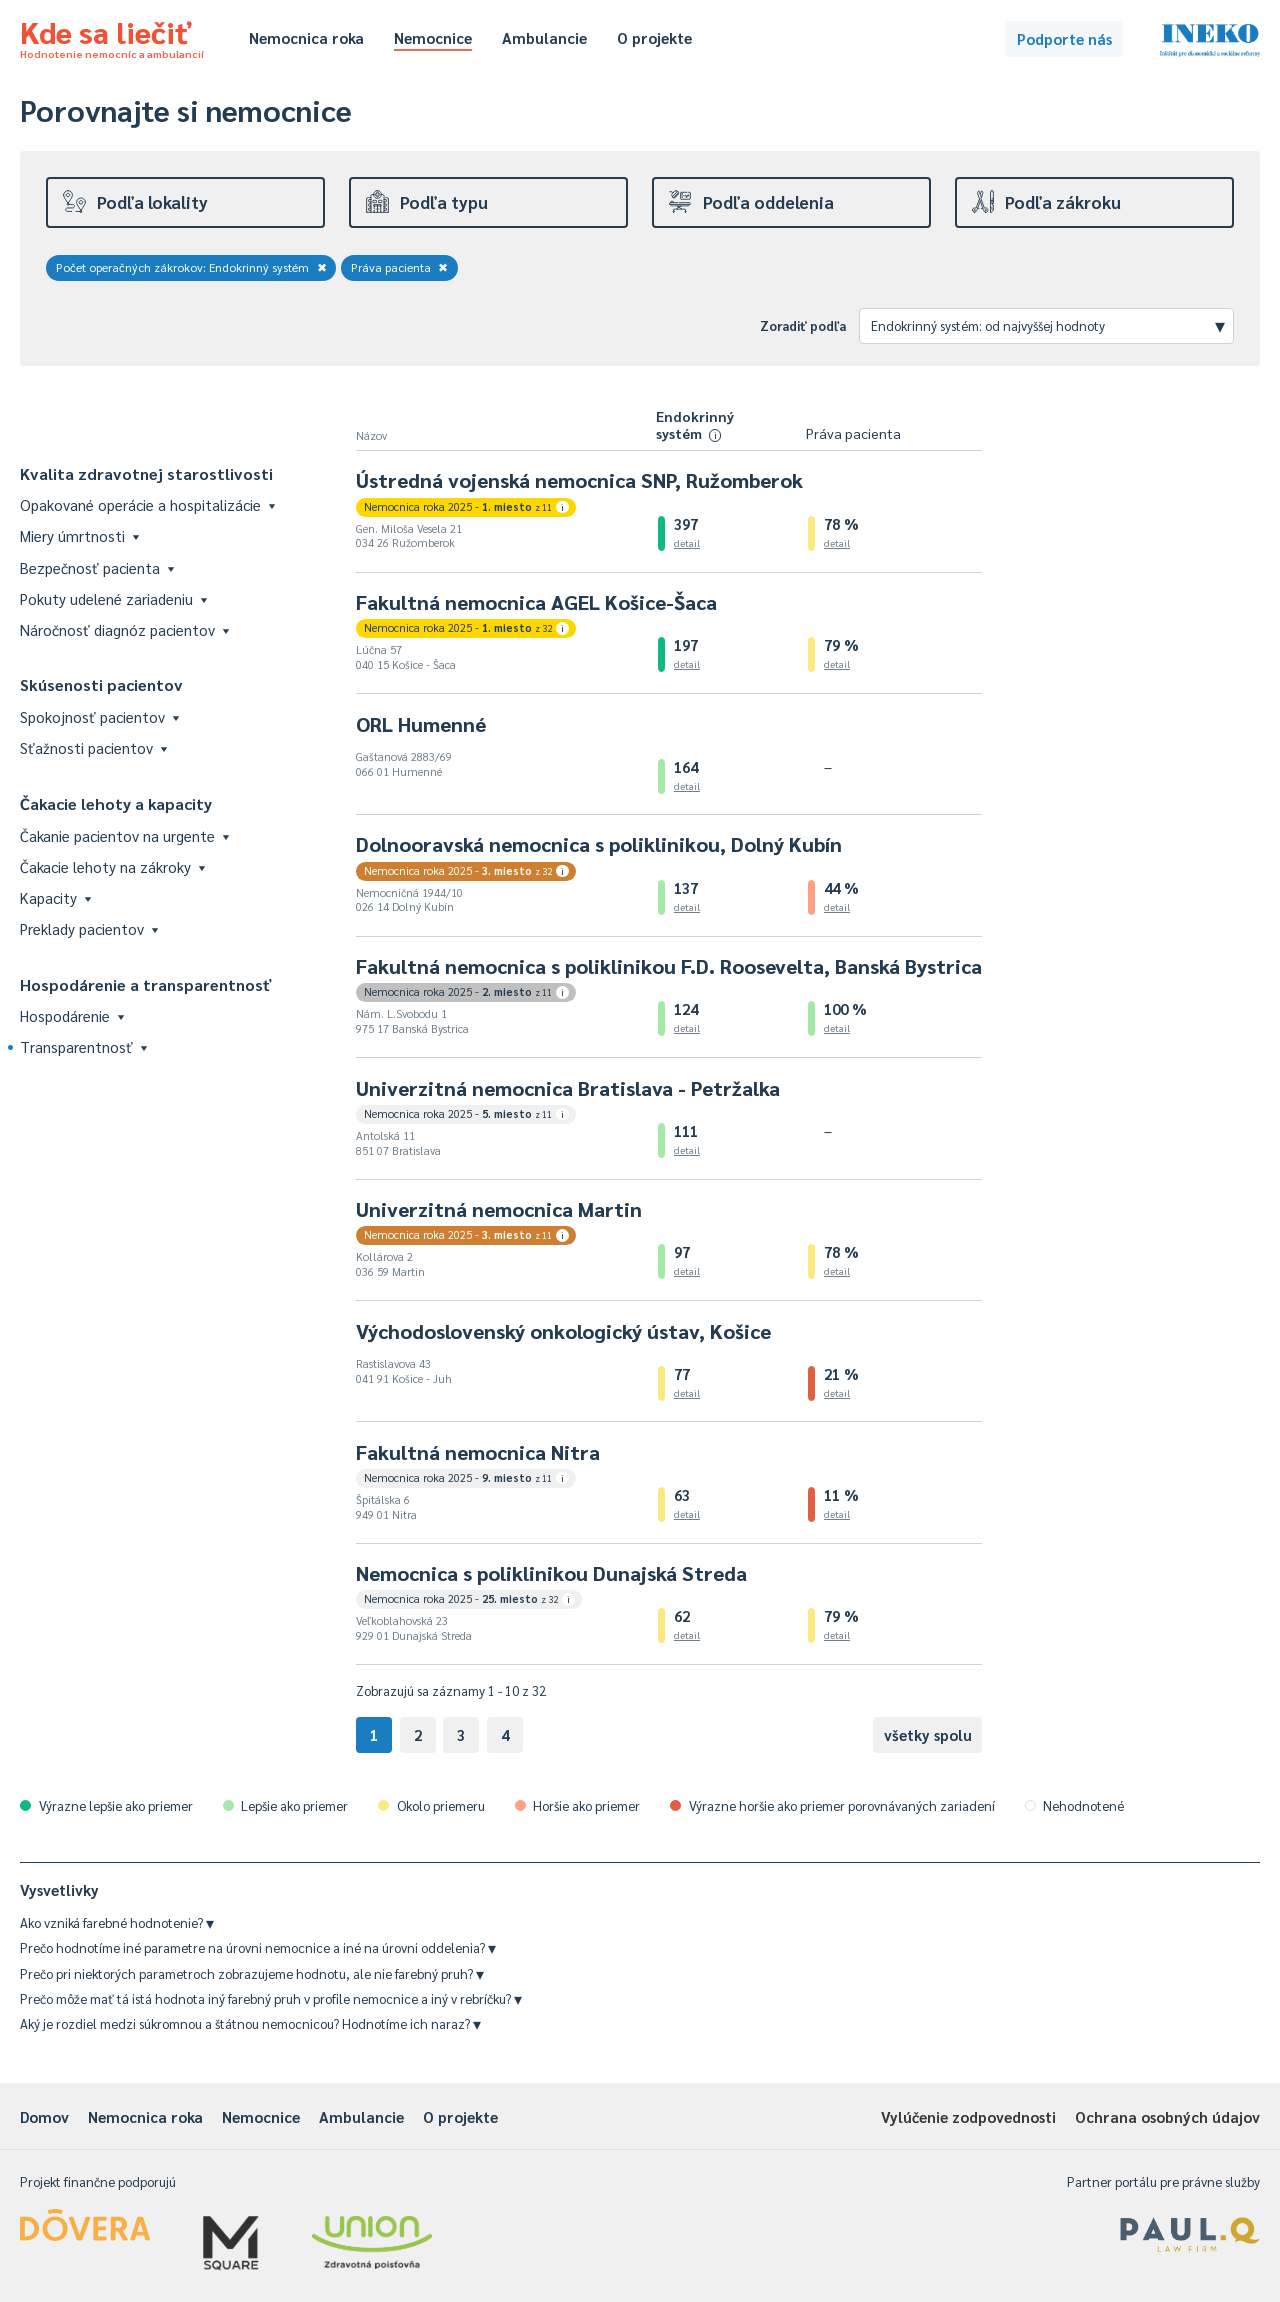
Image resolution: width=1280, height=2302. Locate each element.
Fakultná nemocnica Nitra (478, 1452)
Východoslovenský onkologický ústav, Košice (563, 1331)
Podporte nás (1064, 38)
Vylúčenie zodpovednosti (968, 2116)
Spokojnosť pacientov (99, 716)
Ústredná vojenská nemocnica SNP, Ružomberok (579, 480)
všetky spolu (928, 1734)
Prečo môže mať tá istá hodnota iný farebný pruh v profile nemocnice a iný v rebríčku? (271, 1998)
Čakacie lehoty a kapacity (116, 803)
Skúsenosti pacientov (101, 684)
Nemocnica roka (306, 37)
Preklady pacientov (89, 928)
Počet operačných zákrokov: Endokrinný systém (191, 267)
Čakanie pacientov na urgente (124, 835)
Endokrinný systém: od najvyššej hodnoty (1048, 325)
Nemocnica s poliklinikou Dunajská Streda (551, 1573)
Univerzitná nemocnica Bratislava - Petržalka (568, 1088)
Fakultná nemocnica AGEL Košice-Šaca (536, 602)
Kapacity (55, 897)
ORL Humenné (421, 724)
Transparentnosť (83, 1046)
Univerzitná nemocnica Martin (499, 1209)
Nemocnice (433, 37)
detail (687, 542)
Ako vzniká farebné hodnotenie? (117, 1922)
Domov (44, 2116)
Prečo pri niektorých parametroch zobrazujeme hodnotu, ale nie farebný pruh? (252, 1973)
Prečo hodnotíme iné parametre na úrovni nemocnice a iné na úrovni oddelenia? (258, 1947)
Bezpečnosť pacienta (97, 567)
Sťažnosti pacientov (93, 747)
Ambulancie (544, 37)
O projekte (654, 37)
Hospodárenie (72, 1015)
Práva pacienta (400, 267)
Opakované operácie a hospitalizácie (147, 504)
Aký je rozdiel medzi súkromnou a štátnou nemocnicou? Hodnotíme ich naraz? (250, 2023)
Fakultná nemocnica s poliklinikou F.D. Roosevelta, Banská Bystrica (669, 966)
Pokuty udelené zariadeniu (113, 598)
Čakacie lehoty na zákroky (112, 866)
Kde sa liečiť (112, 36)
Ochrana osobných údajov (1167, 2116)
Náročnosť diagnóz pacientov (124, 629)
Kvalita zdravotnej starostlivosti (146, 473)
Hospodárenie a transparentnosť (146, 984)
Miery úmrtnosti (79, 535)
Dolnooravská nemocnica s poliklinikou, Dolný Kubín (599, 844)
